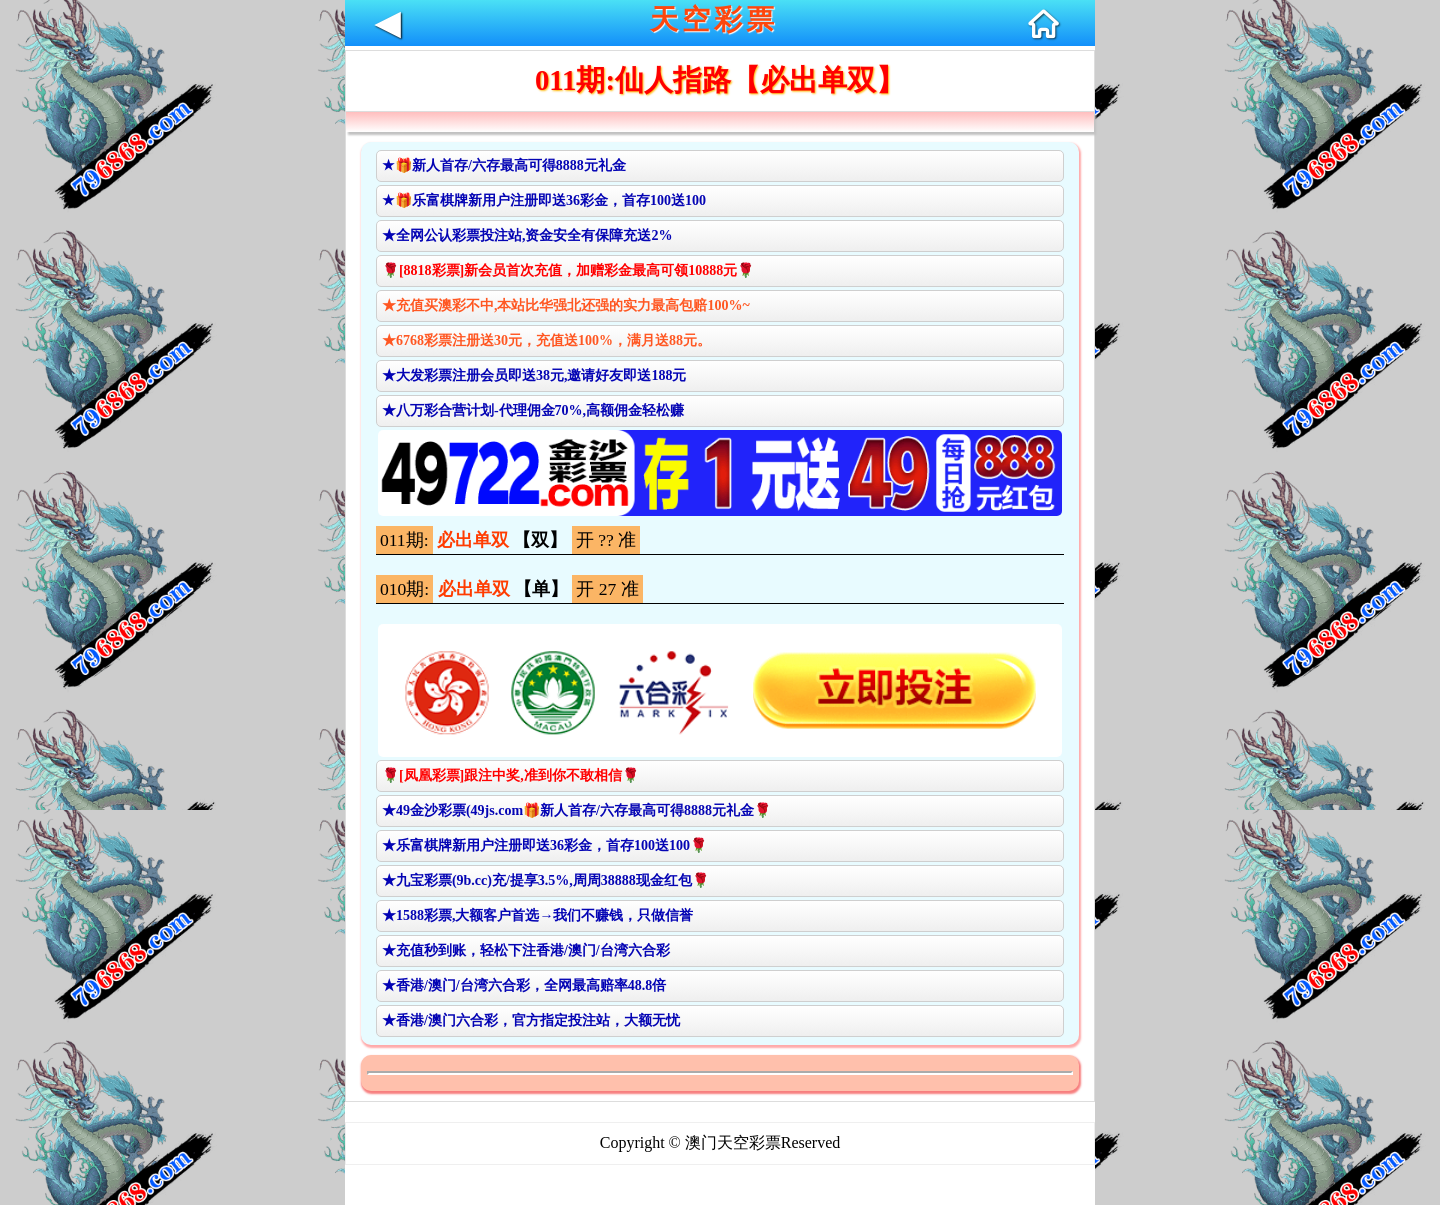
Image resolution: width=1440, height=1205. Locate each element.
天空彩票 (714, 19)
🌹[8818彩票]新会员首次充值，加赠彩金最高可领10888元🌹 (568, 270)
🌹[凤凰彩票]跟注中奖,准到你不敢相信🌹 (510, 775)
